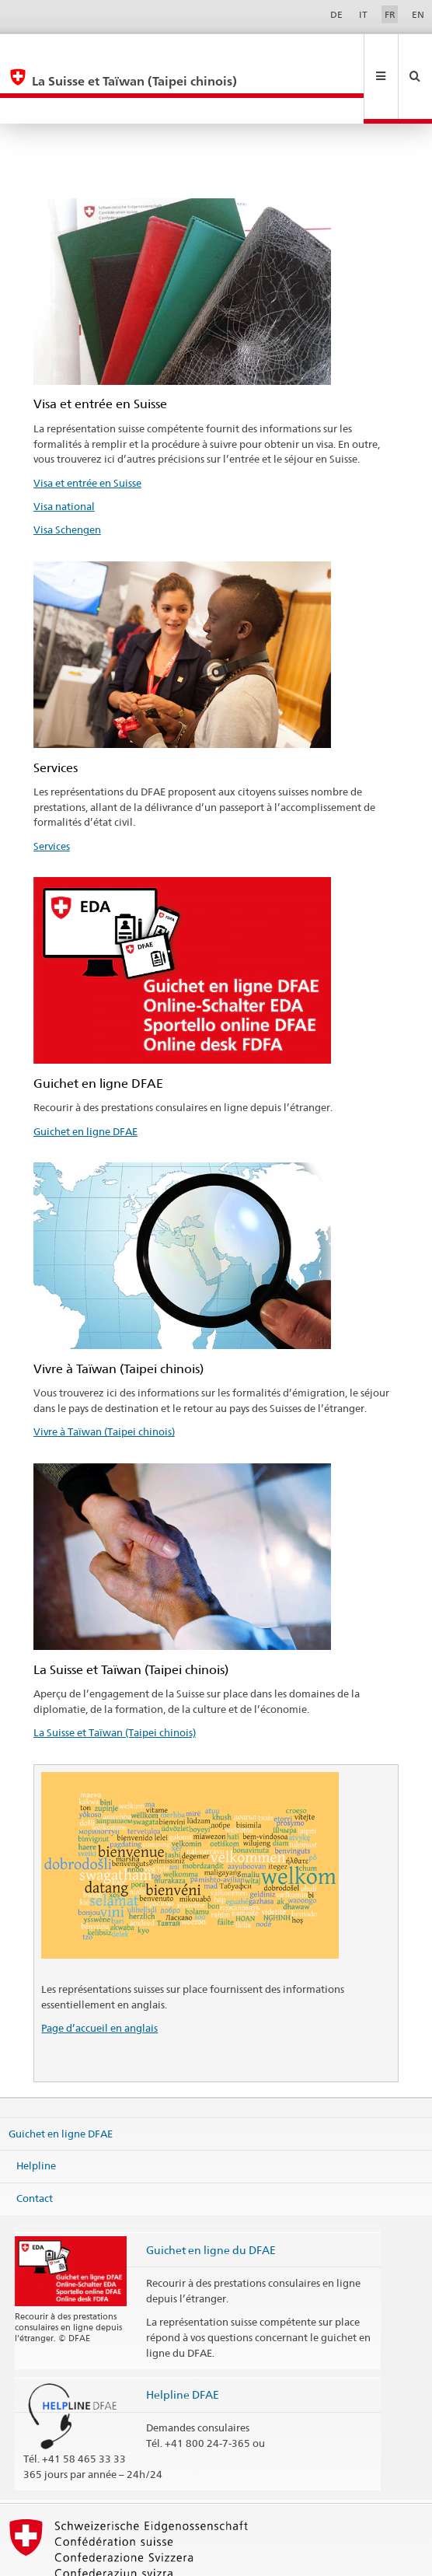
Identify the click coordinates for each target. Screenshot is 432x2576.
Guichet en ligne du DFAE (211, 2197)
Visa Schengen (67, 477)
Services (51, 794)
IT (363, 14)
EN (418, 14)
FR (390, 14)
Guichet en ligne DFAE (85, 1079)
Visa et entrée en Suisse (87, 431)
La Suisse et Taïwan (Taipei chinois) (114, 1680)
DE (336, 14)
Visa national (64, 454)
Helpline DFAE (182, 2342)
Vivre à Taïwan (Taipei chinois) (104, 1379)
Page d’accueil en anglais (99, 1976)
